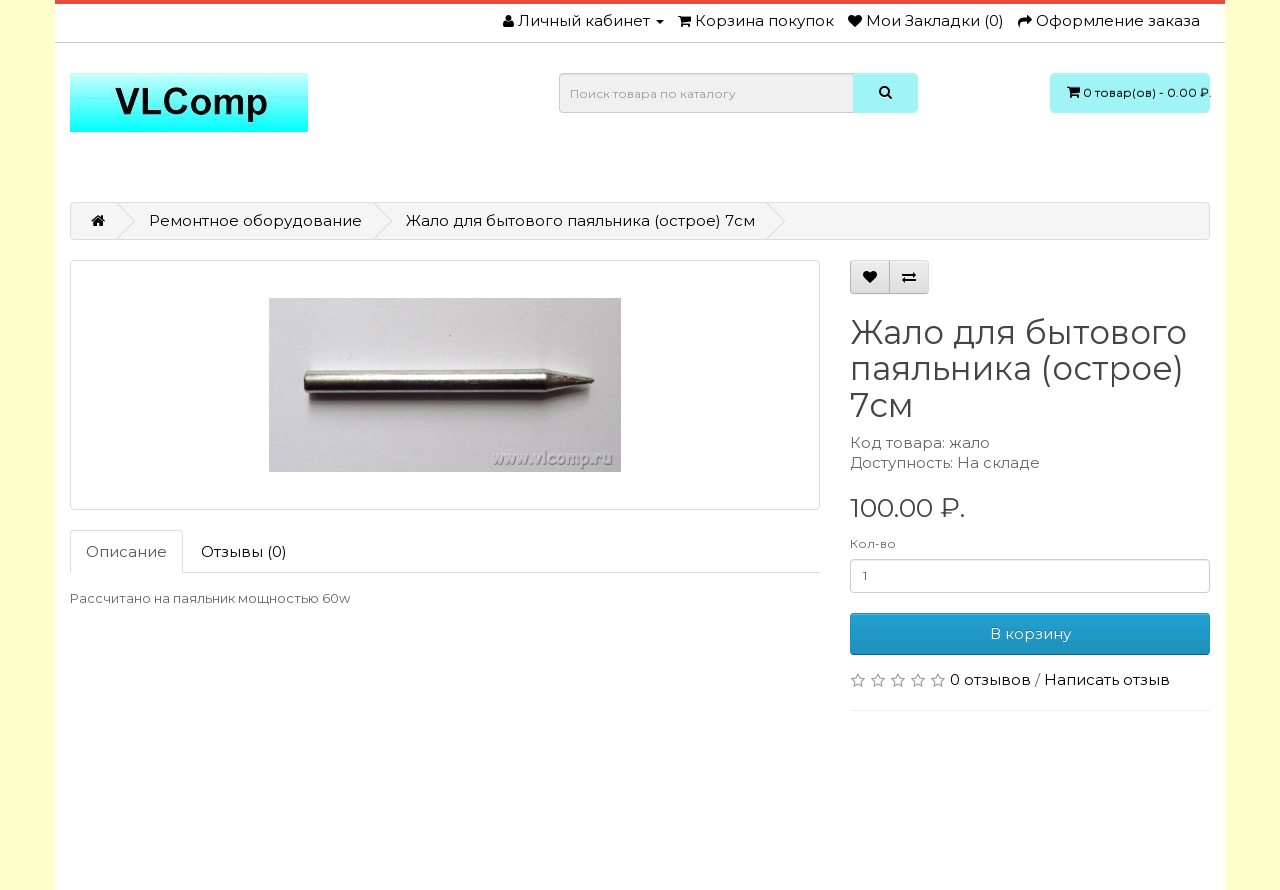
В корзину (1030, 633)
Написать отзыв (1107, 679)
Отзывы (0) (244, 551)
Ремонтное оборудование (255, 220)
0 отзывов (990, 679)
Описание (126, 551)
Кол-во (873, 543)
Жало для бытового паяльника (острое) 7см (580, 220)
